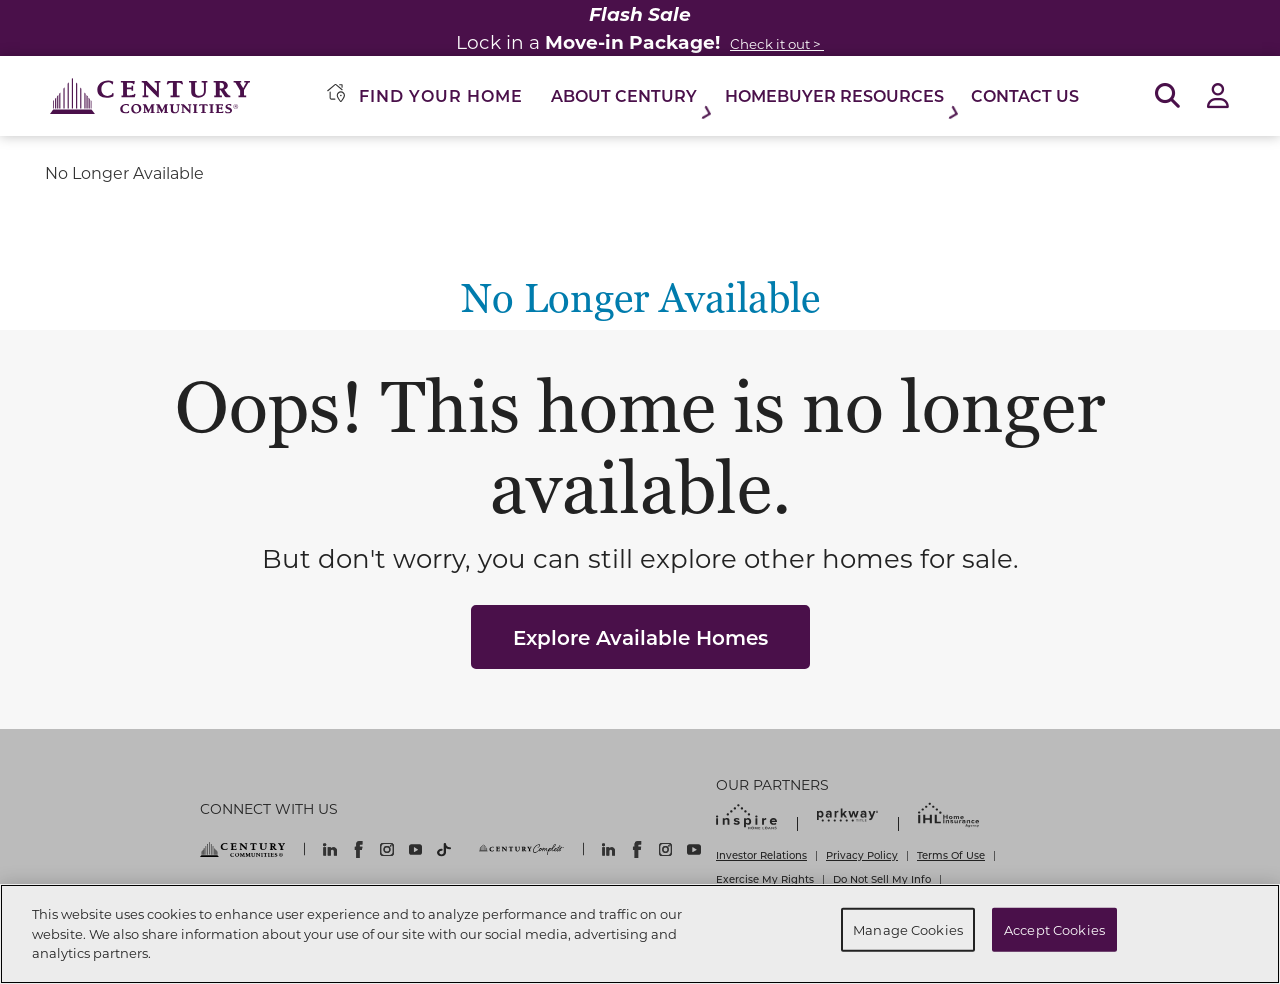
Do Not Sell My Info (882, 879)
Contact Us (1025, 95)
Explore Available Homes (640, 637)
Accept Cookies (1054, 929)
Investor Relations (761, 855)
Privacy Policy (862, 855)
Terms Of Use (951, 855)
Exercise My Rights (765, 879)
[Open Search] (1167, 96)
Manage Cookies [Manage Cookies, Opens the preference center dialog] (908, 929)
